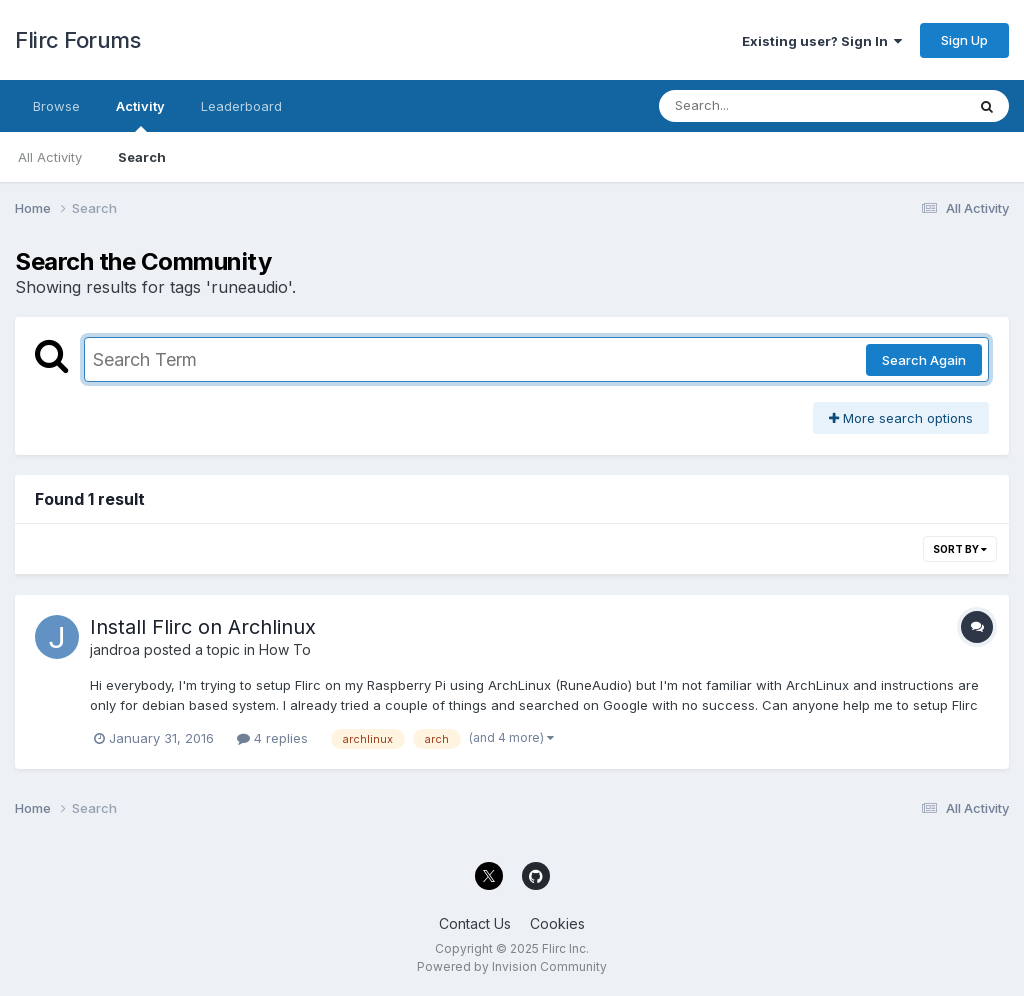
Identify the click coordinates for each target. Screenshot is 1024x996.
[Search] (757, 106)
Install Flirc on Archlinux (203, 627)
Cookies (557, 923)
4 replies (272, 738)
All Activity (50, 157)
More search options (901, 418)
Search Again (924, 360)
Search (142, 157)
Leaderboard (241, 106)
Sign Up (964, 40)
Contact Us (475, 923)
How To (285, 649)
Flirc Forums (77, 40)
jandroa (115, 649)
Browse (56, 106)
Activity (140, 115)
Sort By (960, 549)
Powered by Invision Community (512, 966)
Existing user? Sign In (822, 41)
